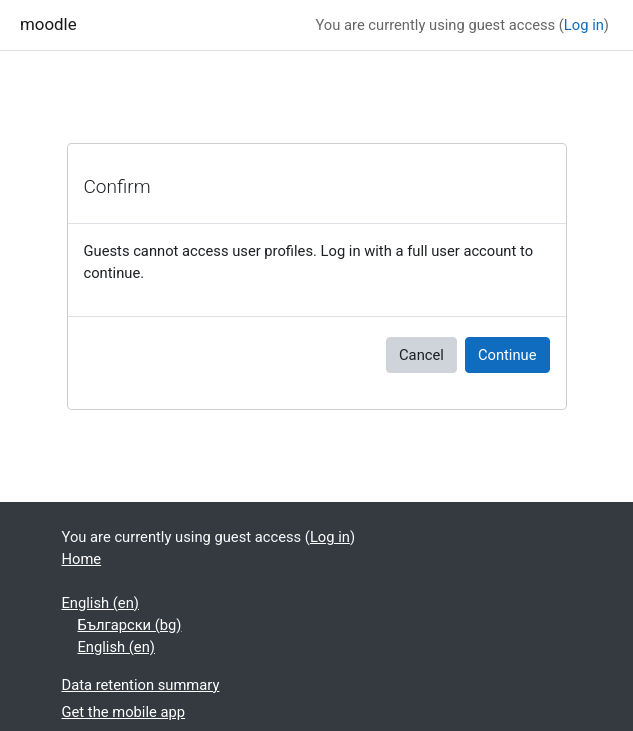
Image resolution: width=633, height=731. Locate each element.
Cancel (421, 355)
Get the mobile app (124, 712)
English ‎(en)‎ (100, 603)
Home (82, 559)
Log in (584, 25)
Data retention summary (141, 685)
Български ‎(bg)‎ (130, 625)
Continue (507, 355)
